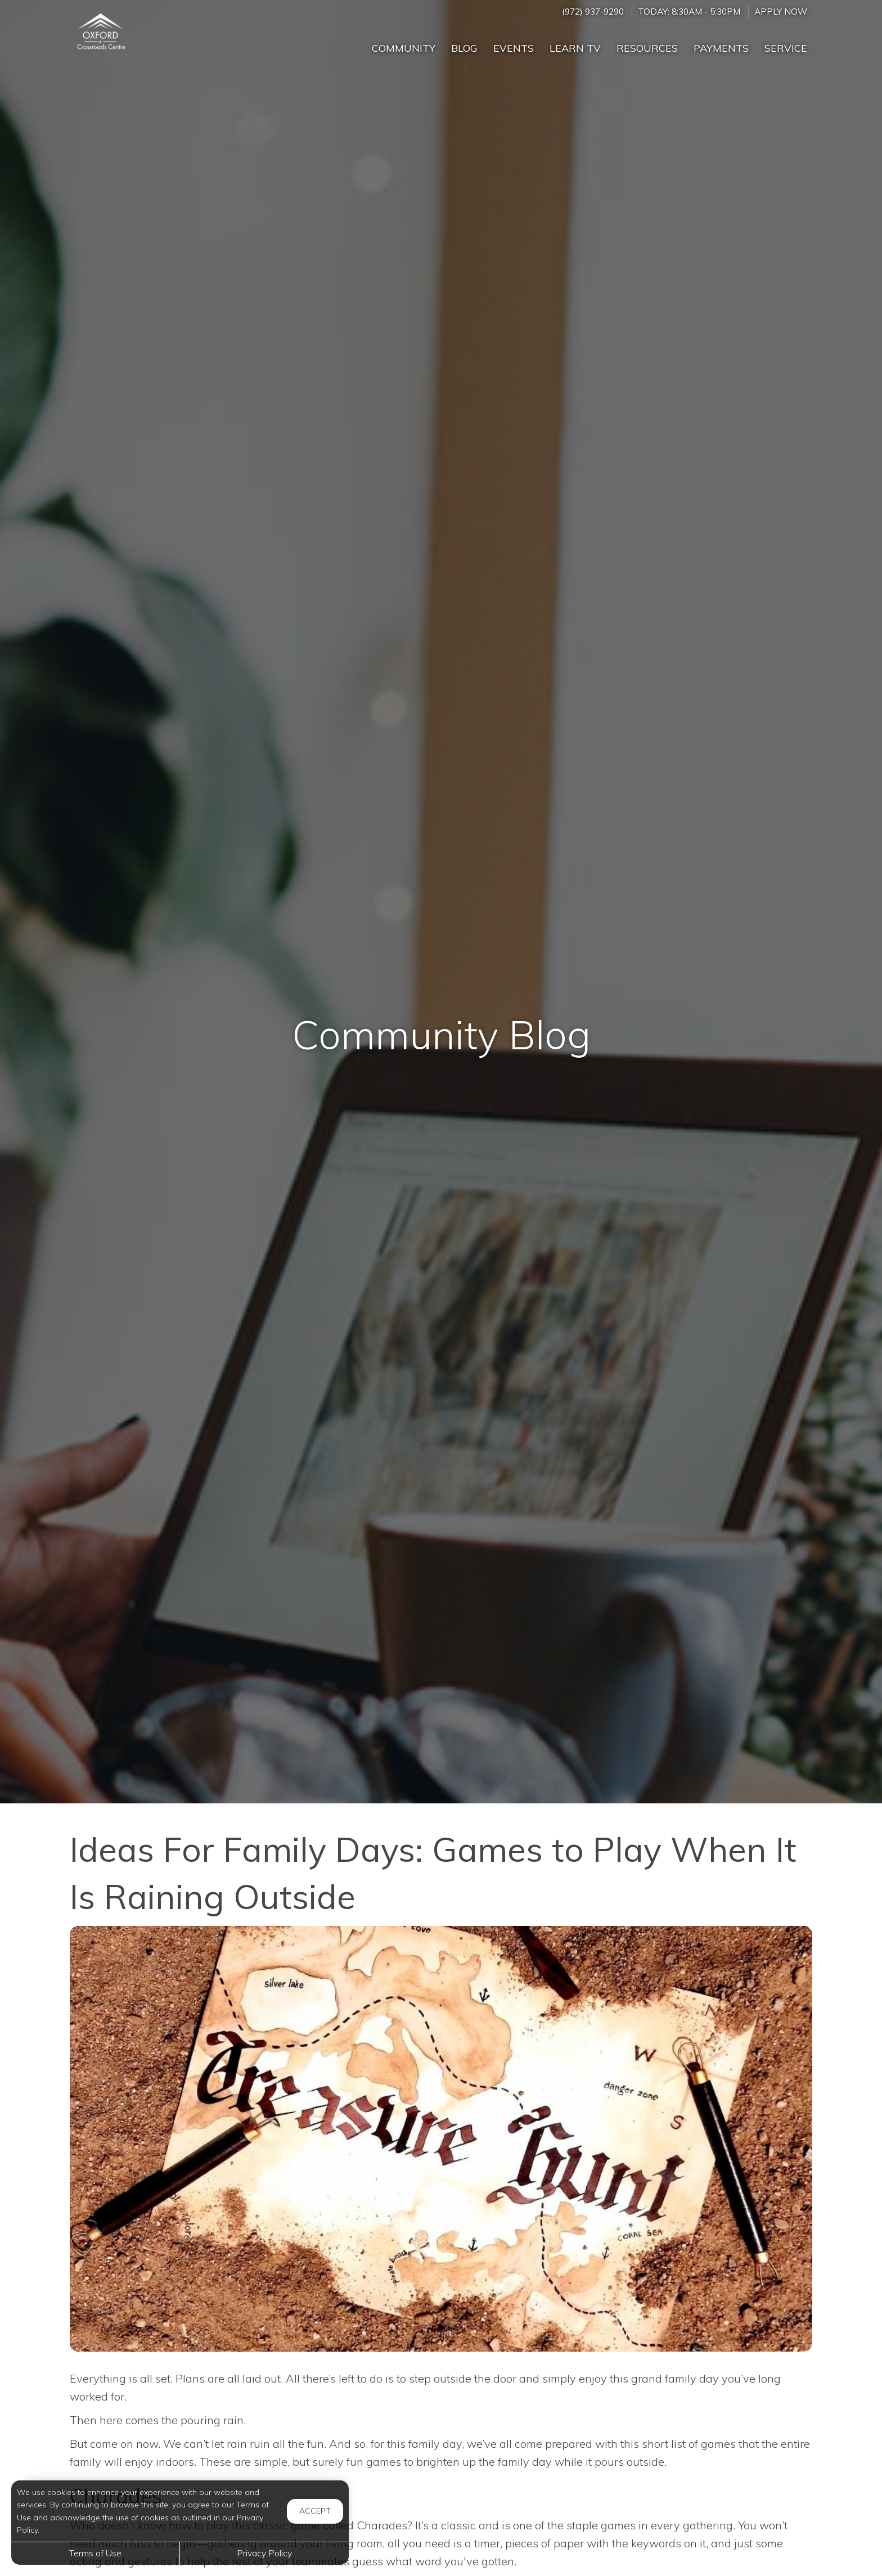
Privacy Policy (264, 2553)
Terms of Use (95, 2553)
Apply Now (780, 11)
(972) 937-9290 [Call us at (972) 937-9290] (593, 11)
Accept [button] (315, 2511)
